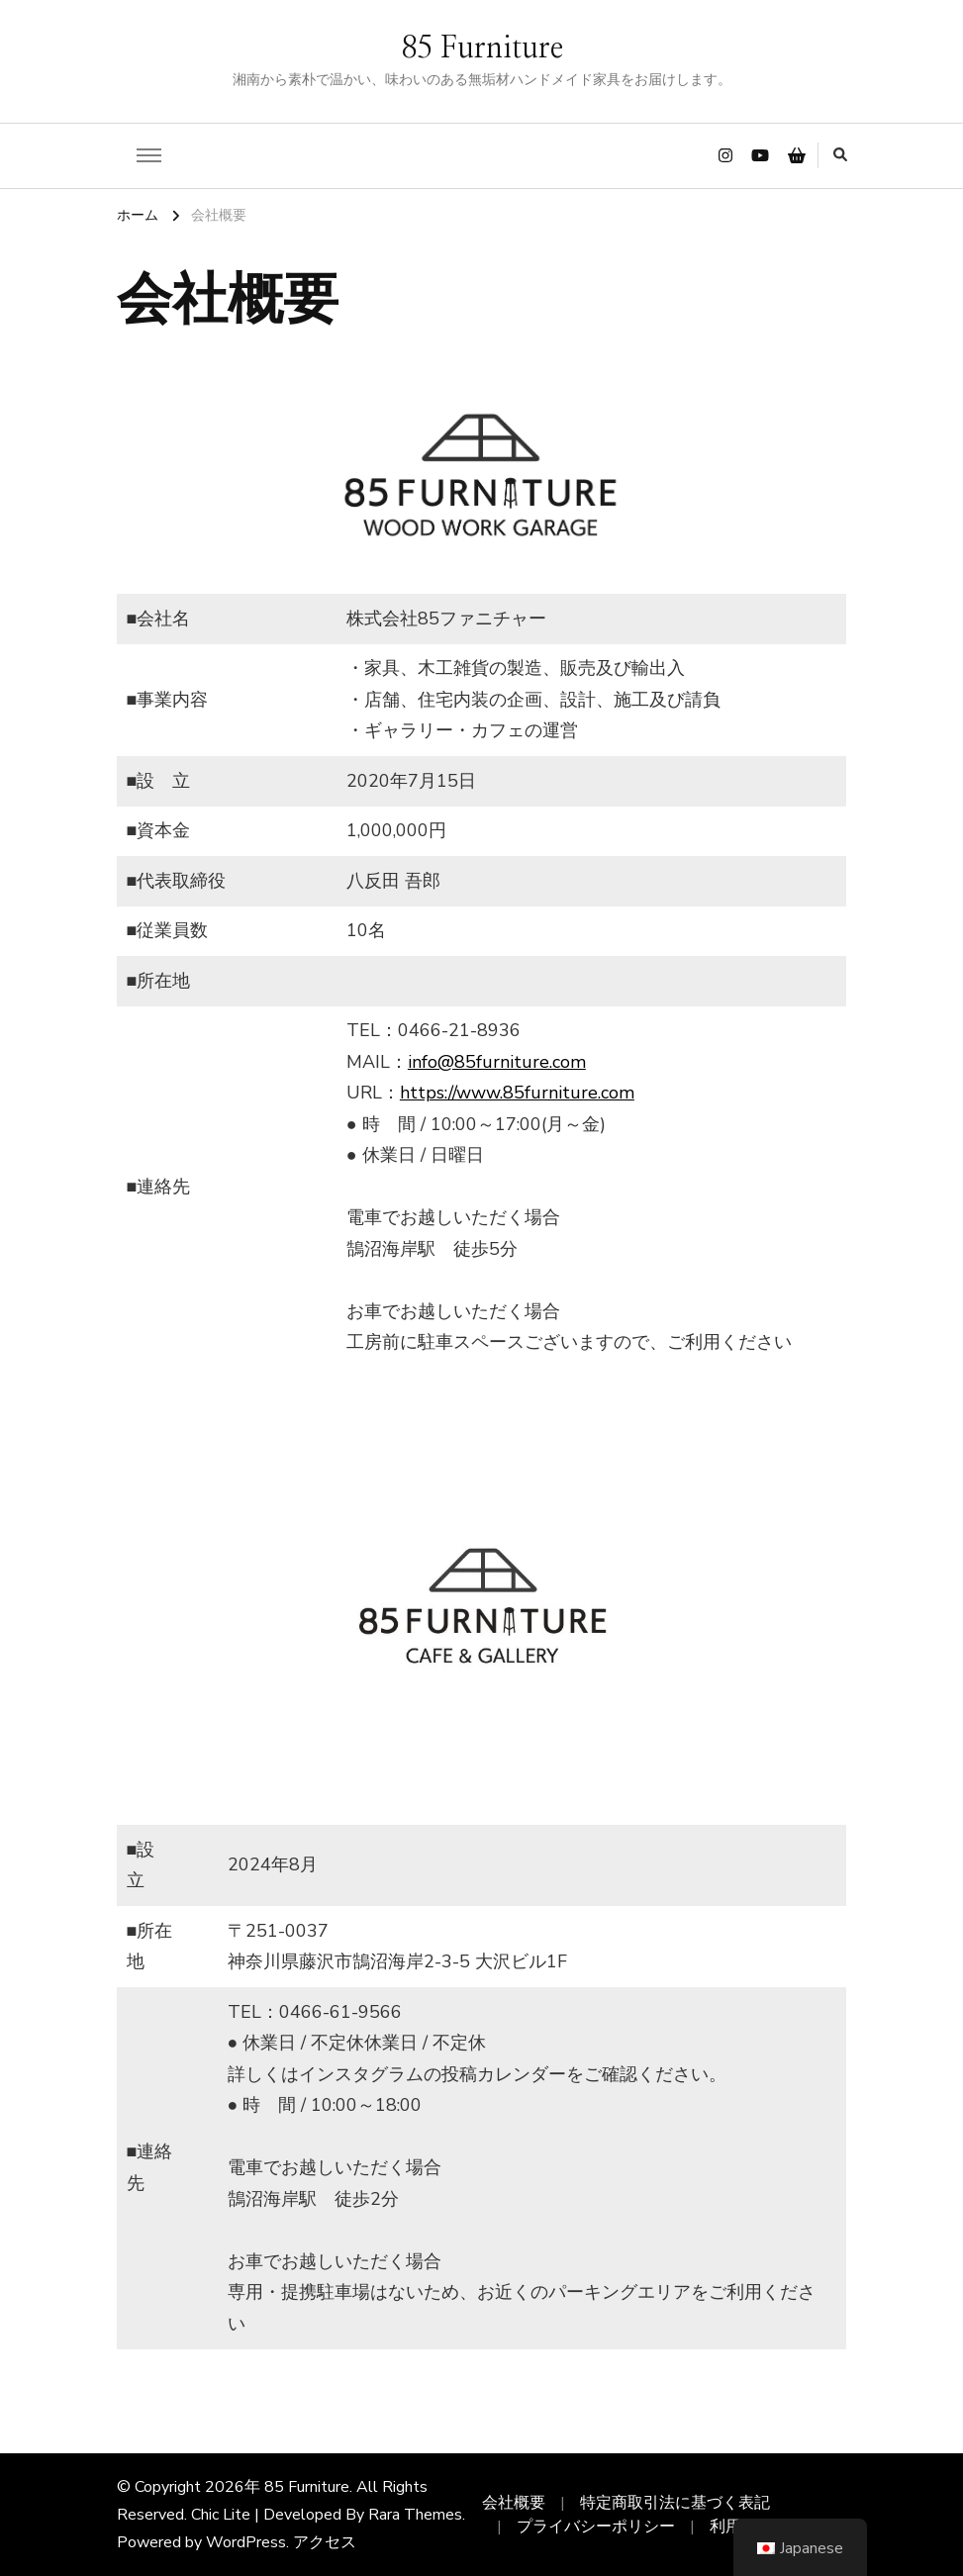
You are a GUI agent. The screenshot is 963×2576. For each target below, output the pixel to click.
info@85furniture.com (497, 1062)
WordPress (246, 2542)
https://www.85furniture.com (517, 1092)
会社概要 (513, 2503)
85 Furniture (482, 48)
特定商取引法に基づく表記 (675, 2503)
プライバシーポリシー (596, 2526)
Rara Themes (415, 2515)
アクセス (324, 2542)
